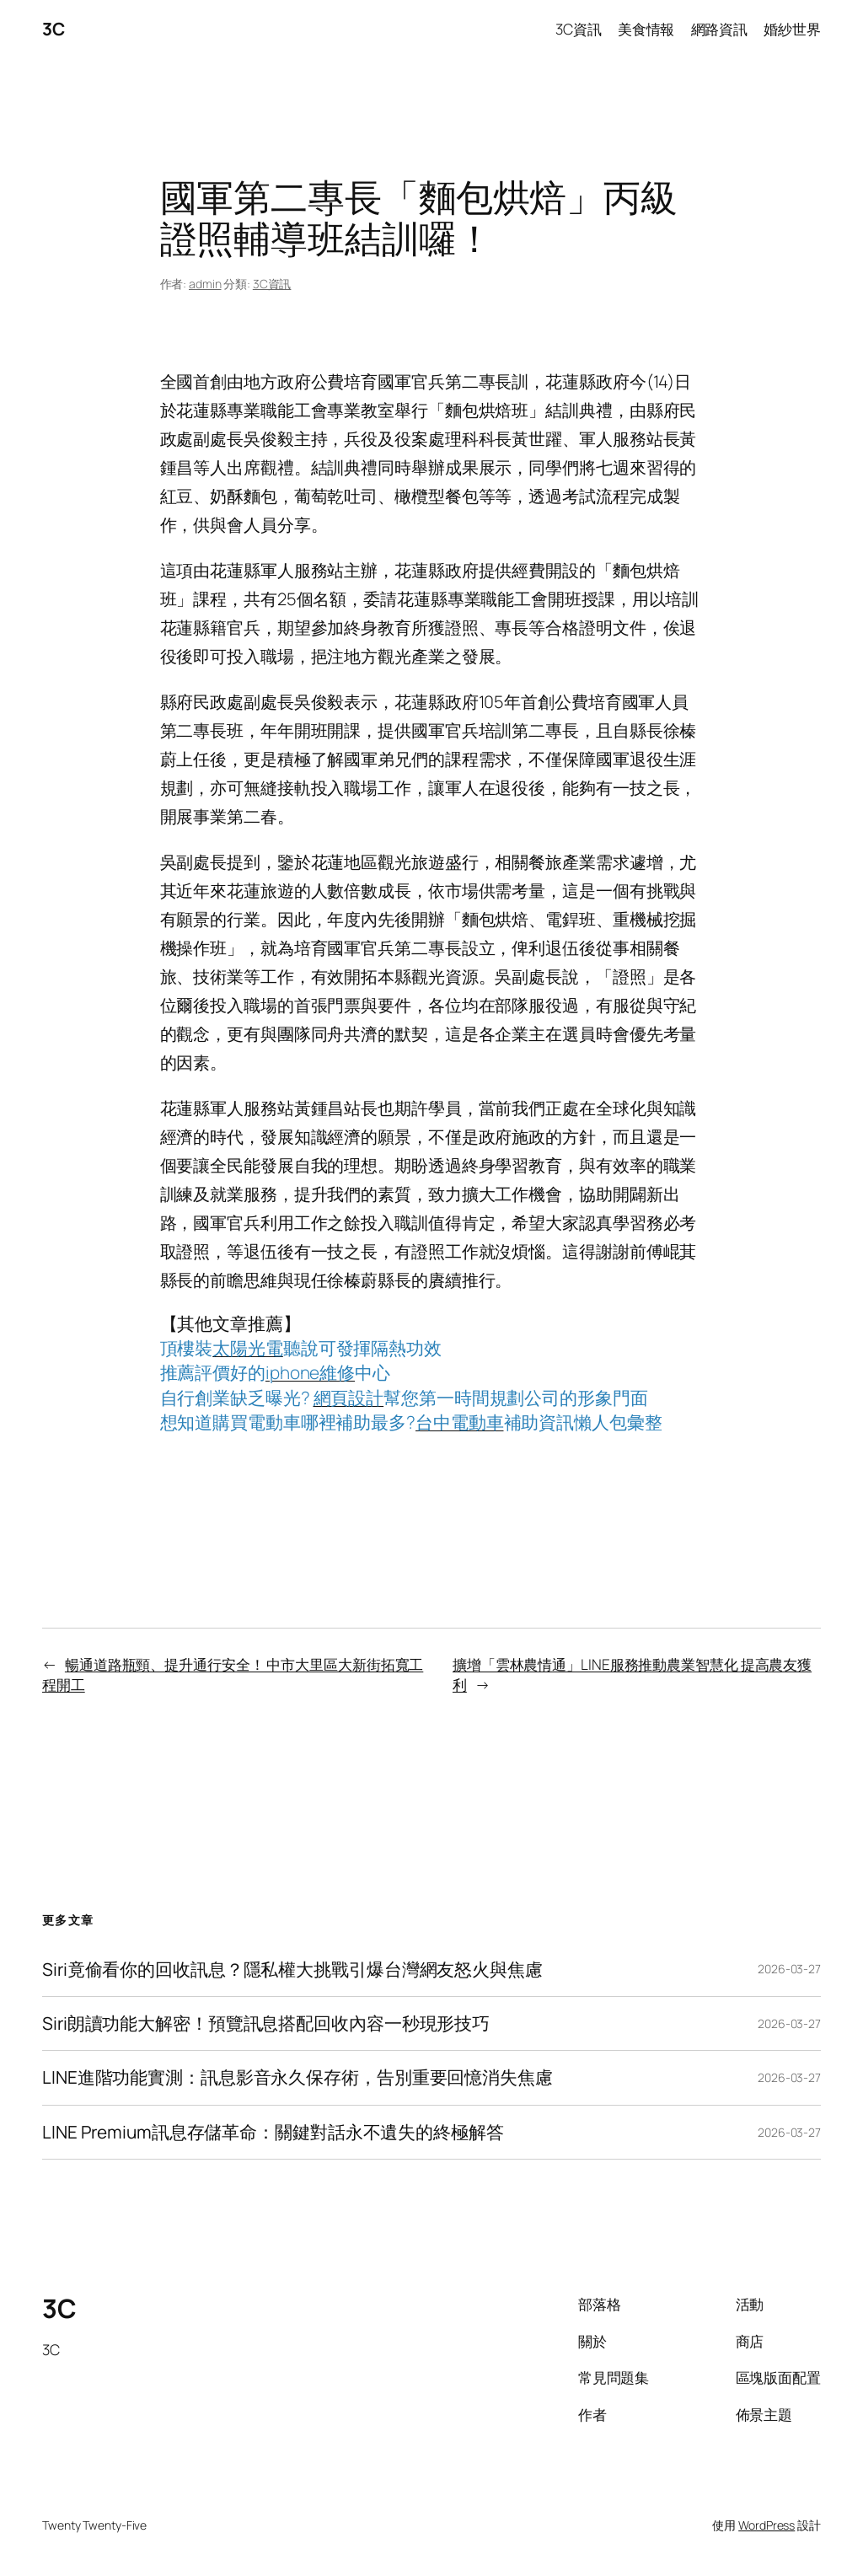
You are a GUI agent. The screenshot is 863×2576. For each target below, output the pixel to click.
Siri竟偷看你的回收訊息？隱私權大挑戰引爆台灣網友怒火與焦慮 (292, 1969)
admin (205, 284)
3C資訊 (272, 284)
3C (53, 28)
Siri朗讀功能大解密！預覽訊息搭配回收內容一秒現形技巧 (266, 2023)
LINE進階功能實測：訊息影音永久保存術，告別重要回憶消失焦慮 (297, 2077)
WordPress (766, 2525)
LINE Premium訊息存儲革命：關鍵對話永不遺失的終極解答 (273, 2132)
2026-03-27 (789, 1969)
